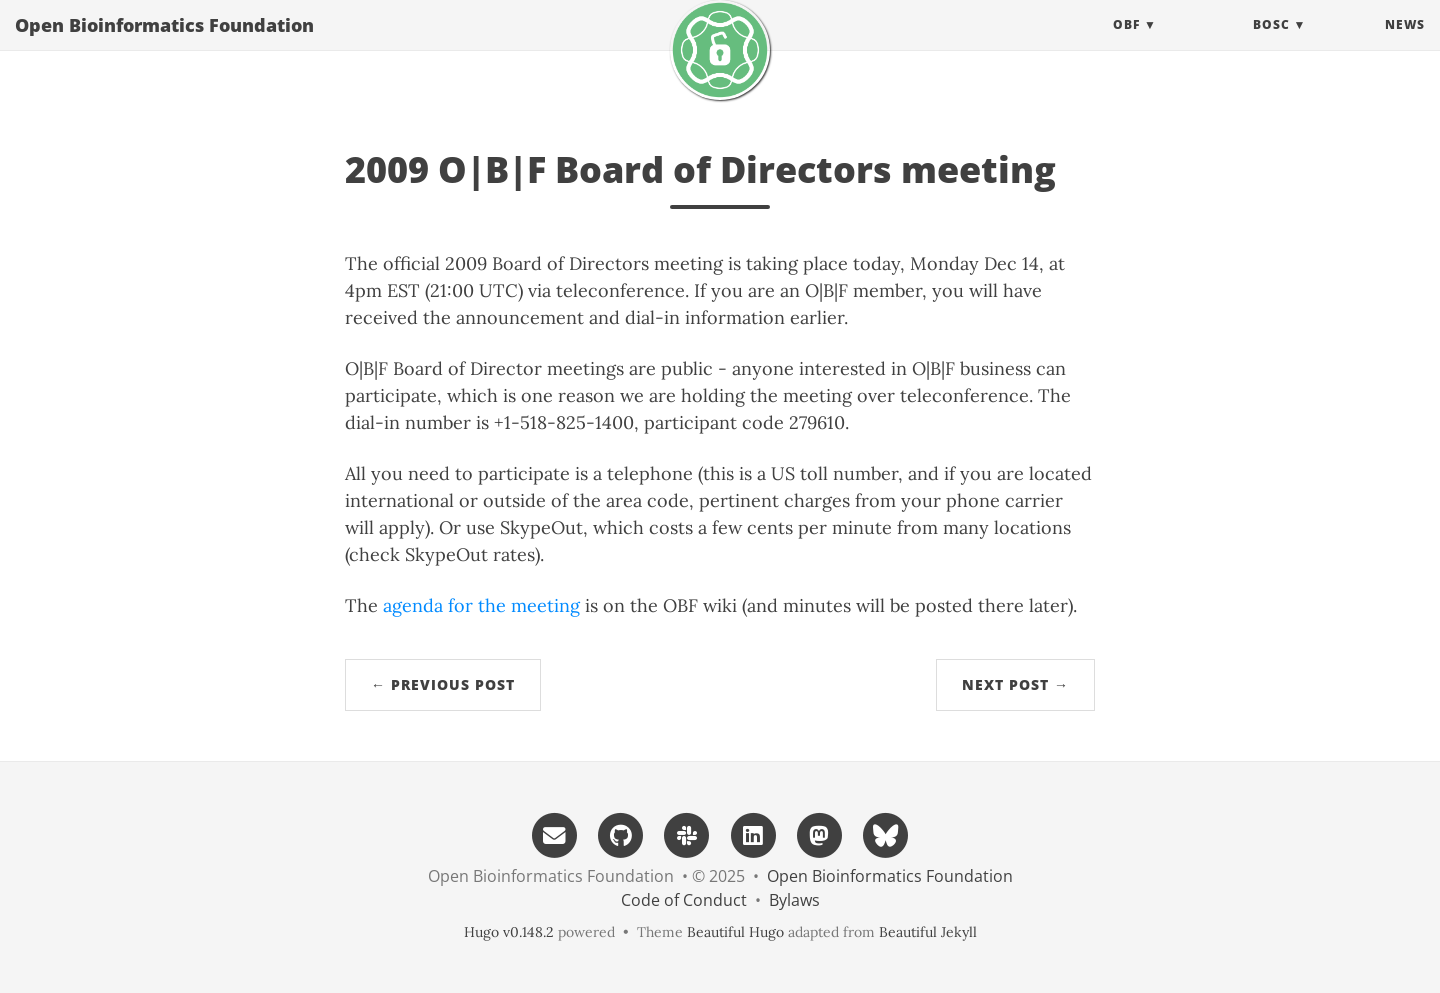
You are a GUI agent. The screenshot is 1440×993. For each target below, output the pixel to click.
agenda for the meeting (481, 605)
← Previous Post (443, 684)
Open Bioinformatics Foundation (164, 45)
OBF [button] (1126, 44)
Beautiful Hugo (735, 932)
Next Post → (1015, 684)
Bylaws (794, 900)
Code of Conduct (684, 900)
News (1405, 44)
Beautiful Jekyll (928, 932)
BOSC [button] (1271, 44)
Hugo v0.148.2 (509, 932)
